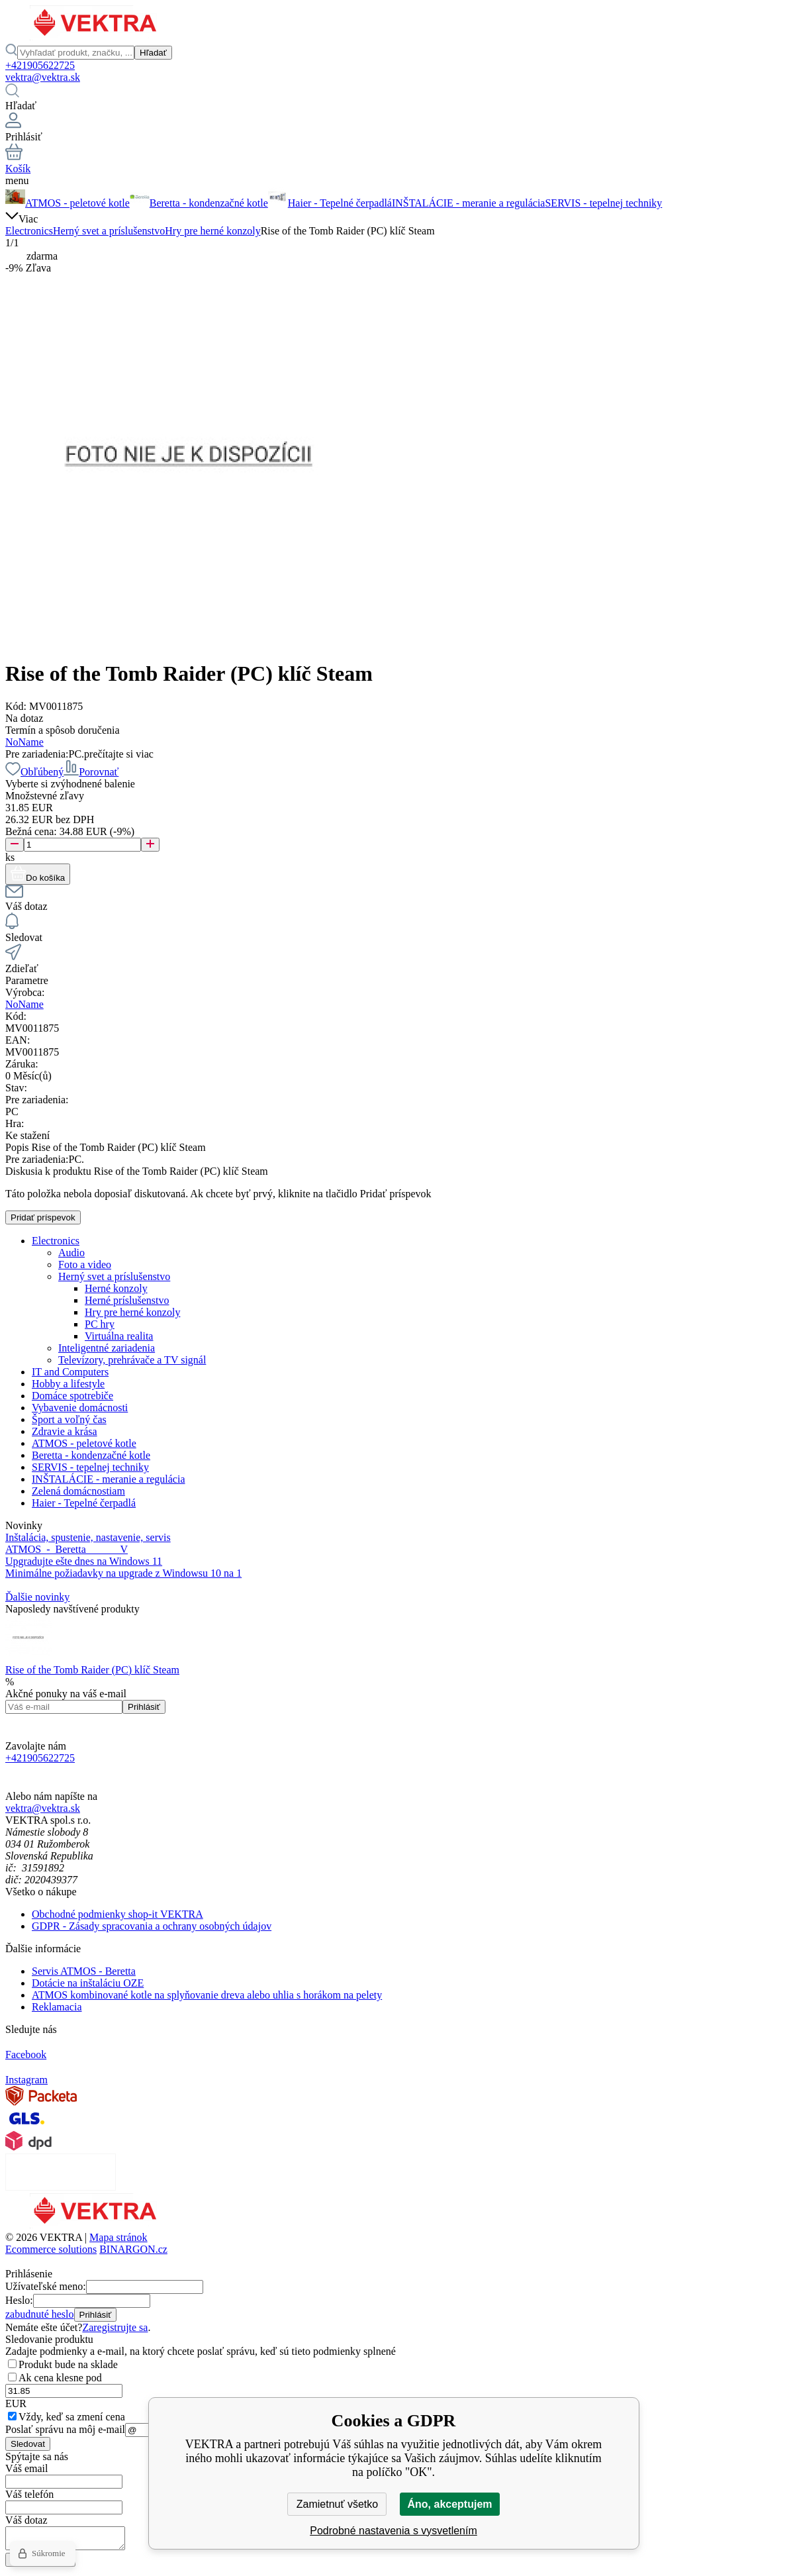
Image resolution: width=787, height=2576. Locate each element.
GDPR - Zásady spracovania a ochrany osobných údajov (151, 1926)
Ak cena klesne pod (60, 2377)
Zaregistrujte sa (115, 2327)
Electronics (29, 230)
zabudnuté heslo (39, 2314)
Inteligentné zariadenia (106, 1348)
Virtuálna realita (119, 1336)
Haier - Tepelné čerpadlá (84, 1503)
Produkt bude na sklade (68, 2364)
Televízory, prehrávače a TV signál (132, 1359)
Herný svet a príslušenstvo (109, 230)
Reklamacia (57, 2006)
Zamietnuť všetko (337, 2504)
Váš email (26, 2468)
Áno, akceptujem (449, 2504)
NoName (24, 742)
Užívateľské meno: (45, 2286)
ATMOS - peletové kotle (84, 1443)
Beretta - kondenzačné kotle (91, 1455)
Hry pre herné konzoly (212, 230)
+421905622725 (40, 65)
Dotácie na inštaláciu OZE (88, 1983)
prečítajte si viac (119, 754)
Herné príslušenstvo (127, 1300)
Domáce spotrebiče (72, 1395)
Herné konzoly (116, 1288)
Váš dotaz (26, 2520)
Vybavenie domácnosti (80, 1407)
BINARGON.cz (133, 2249)
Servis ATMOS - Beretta (84, 1971)
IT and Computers (70, 1371)
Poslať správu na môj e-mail (65, 2429)
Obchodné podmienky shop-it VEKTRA (117, 1914)
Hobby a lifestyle (68, 1383)
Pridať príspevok (43, 1217)
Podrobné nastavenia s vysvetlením (393, 2530)
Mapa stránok (118, 2237)
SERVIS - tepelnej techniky (90, 1467)
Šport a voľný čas (69, 1419)
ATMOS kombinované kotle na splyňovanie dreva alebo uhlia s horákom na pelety (207, 1995)
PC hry (100, 1324)
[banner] (96, 37)
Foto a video (84, 1264)
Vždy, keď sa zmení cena (72, 2416)
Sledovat (28, 2444)
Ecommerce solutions (51, 2249)
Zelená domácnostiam (78, 1491)
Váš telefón (29, 2494)
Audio (71, 1252)
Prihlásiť (144, 1707)
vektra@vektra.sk (42, 77)
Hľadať (153, 53)
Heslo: (19, 2300)
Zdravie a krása (64, 1431)
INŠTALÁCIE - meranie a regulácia (108, 1479)
